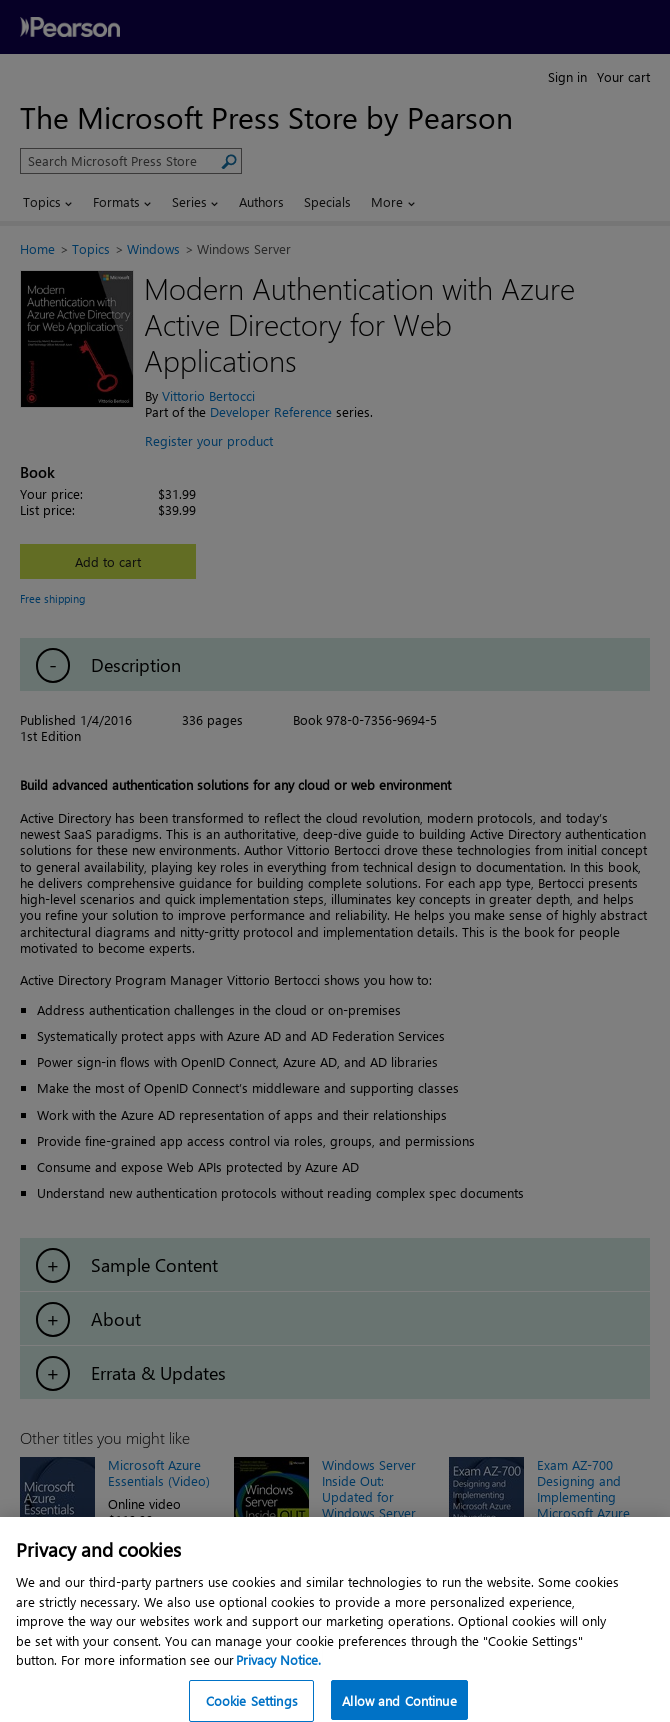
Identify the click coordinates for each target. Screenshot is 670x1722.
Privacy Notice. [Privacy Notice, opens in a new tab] (278, 1676)
